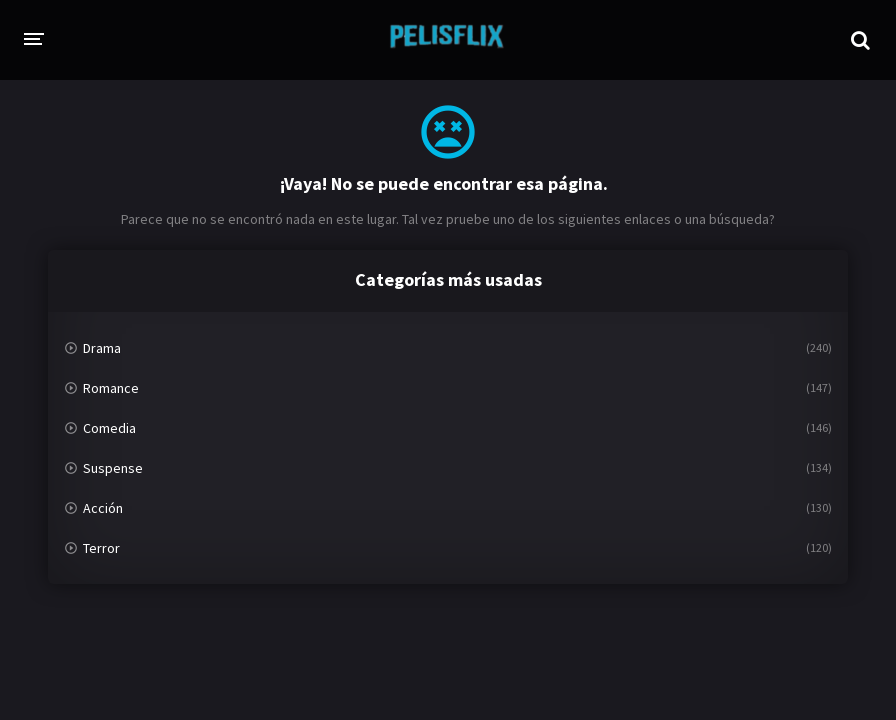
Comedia (109, 428)
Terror (101, 548)
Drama (102, 348)
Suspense (113, 468)
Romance (111, 388)
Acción (103, 508)
